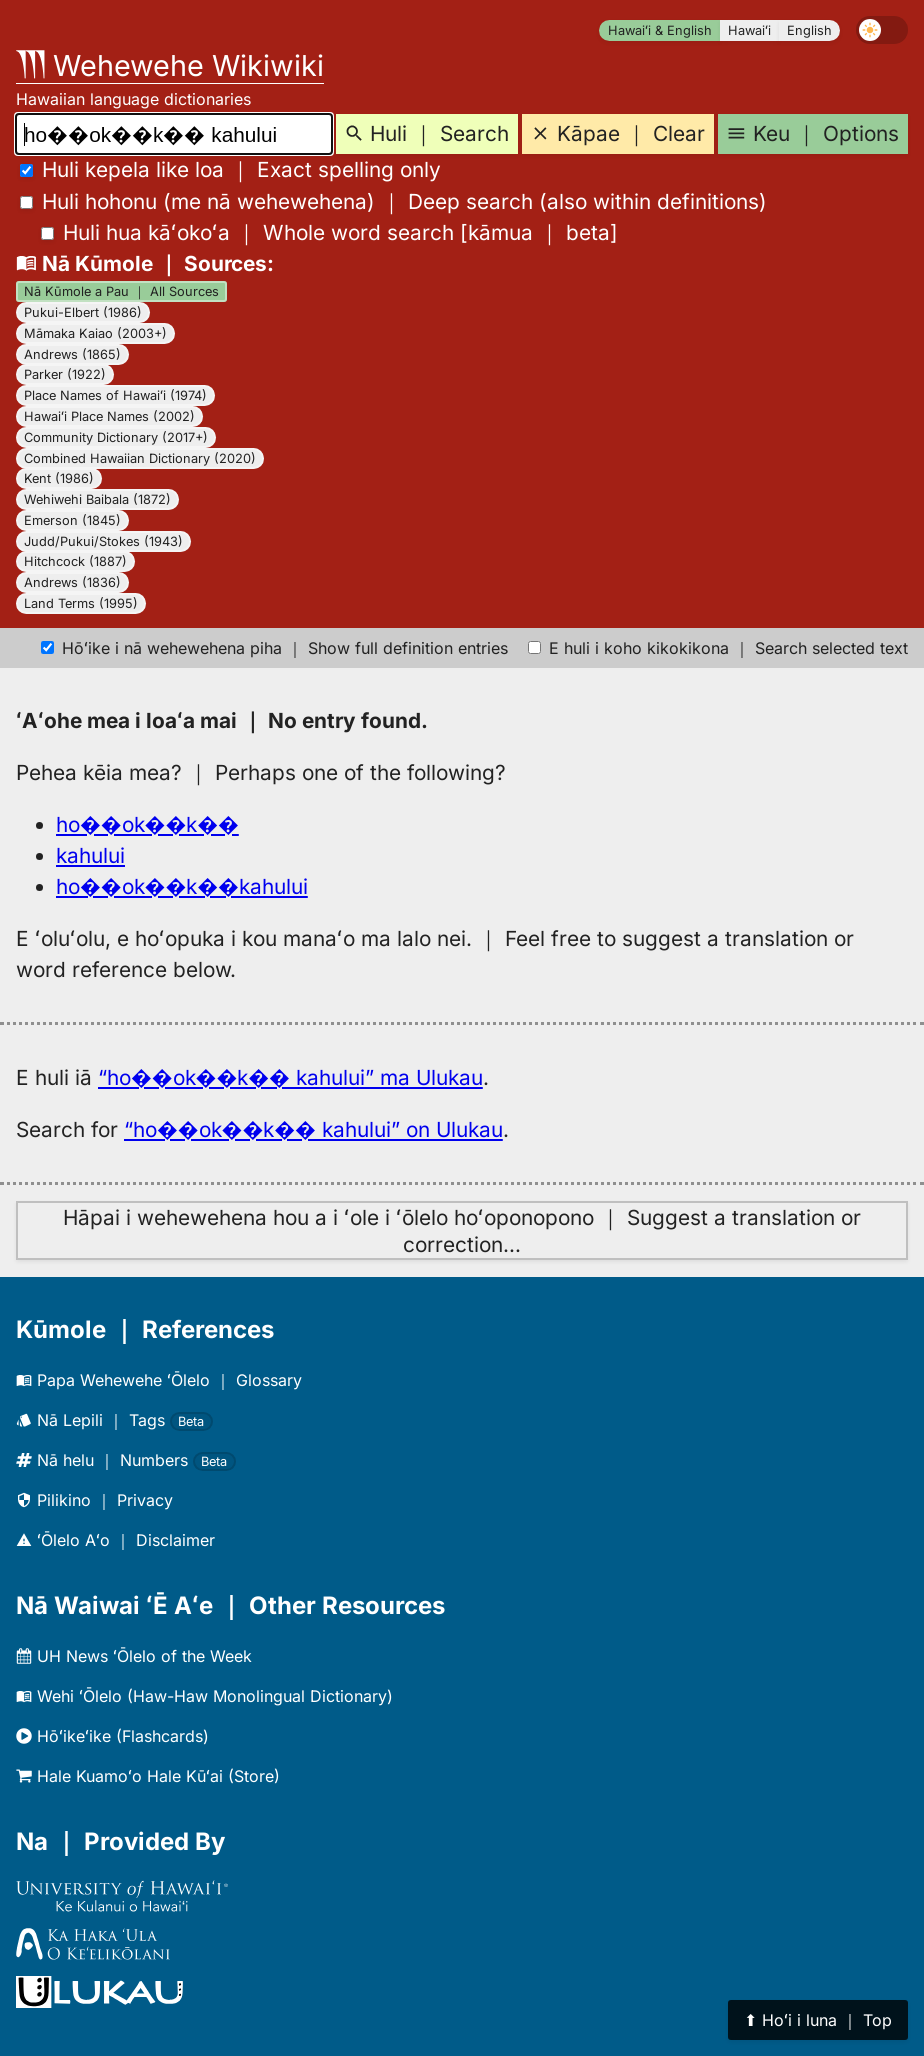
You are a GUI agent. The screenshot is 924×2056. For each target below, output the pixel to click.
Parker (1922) (65, 374)
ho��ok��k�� (147, 824)
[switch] (882, 30)
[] (329, 232)
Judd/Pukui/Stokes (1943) (103, 541)
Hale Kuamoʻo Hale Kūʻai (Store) (148, 1776)
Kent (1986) (59, 478)
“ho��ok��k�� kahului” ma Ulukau (290, 1077)
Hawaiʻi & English (660, 30)
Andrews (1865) (72, 354)
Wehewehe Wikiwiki (170, 65)
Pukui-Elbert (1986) (83, 312)
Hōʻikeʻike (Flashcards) (112, 1736)
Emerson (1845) (72, 520)
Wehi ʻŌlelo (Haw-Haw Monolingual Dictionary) (204, 1696)
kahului (90, 855)
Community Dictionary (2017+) (116, 437)
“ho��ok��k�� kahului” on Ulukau (313, 1129)
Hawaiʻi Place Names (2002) (109, 416)
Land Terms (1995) (81, 603)
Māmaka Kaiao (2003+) (95, 333)
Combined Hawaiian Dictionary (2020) (140, 458)
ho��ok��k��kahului (182, 886)
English (809, 30)
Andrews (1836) (72, 582)
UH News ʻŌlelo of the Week (134, 1656)
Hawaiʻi (749, 30)
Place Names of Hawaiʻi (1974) (115, 395)
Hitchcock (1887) (75, 561)
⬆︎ (818, 2020)
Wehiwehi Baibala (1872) (97, 499)
